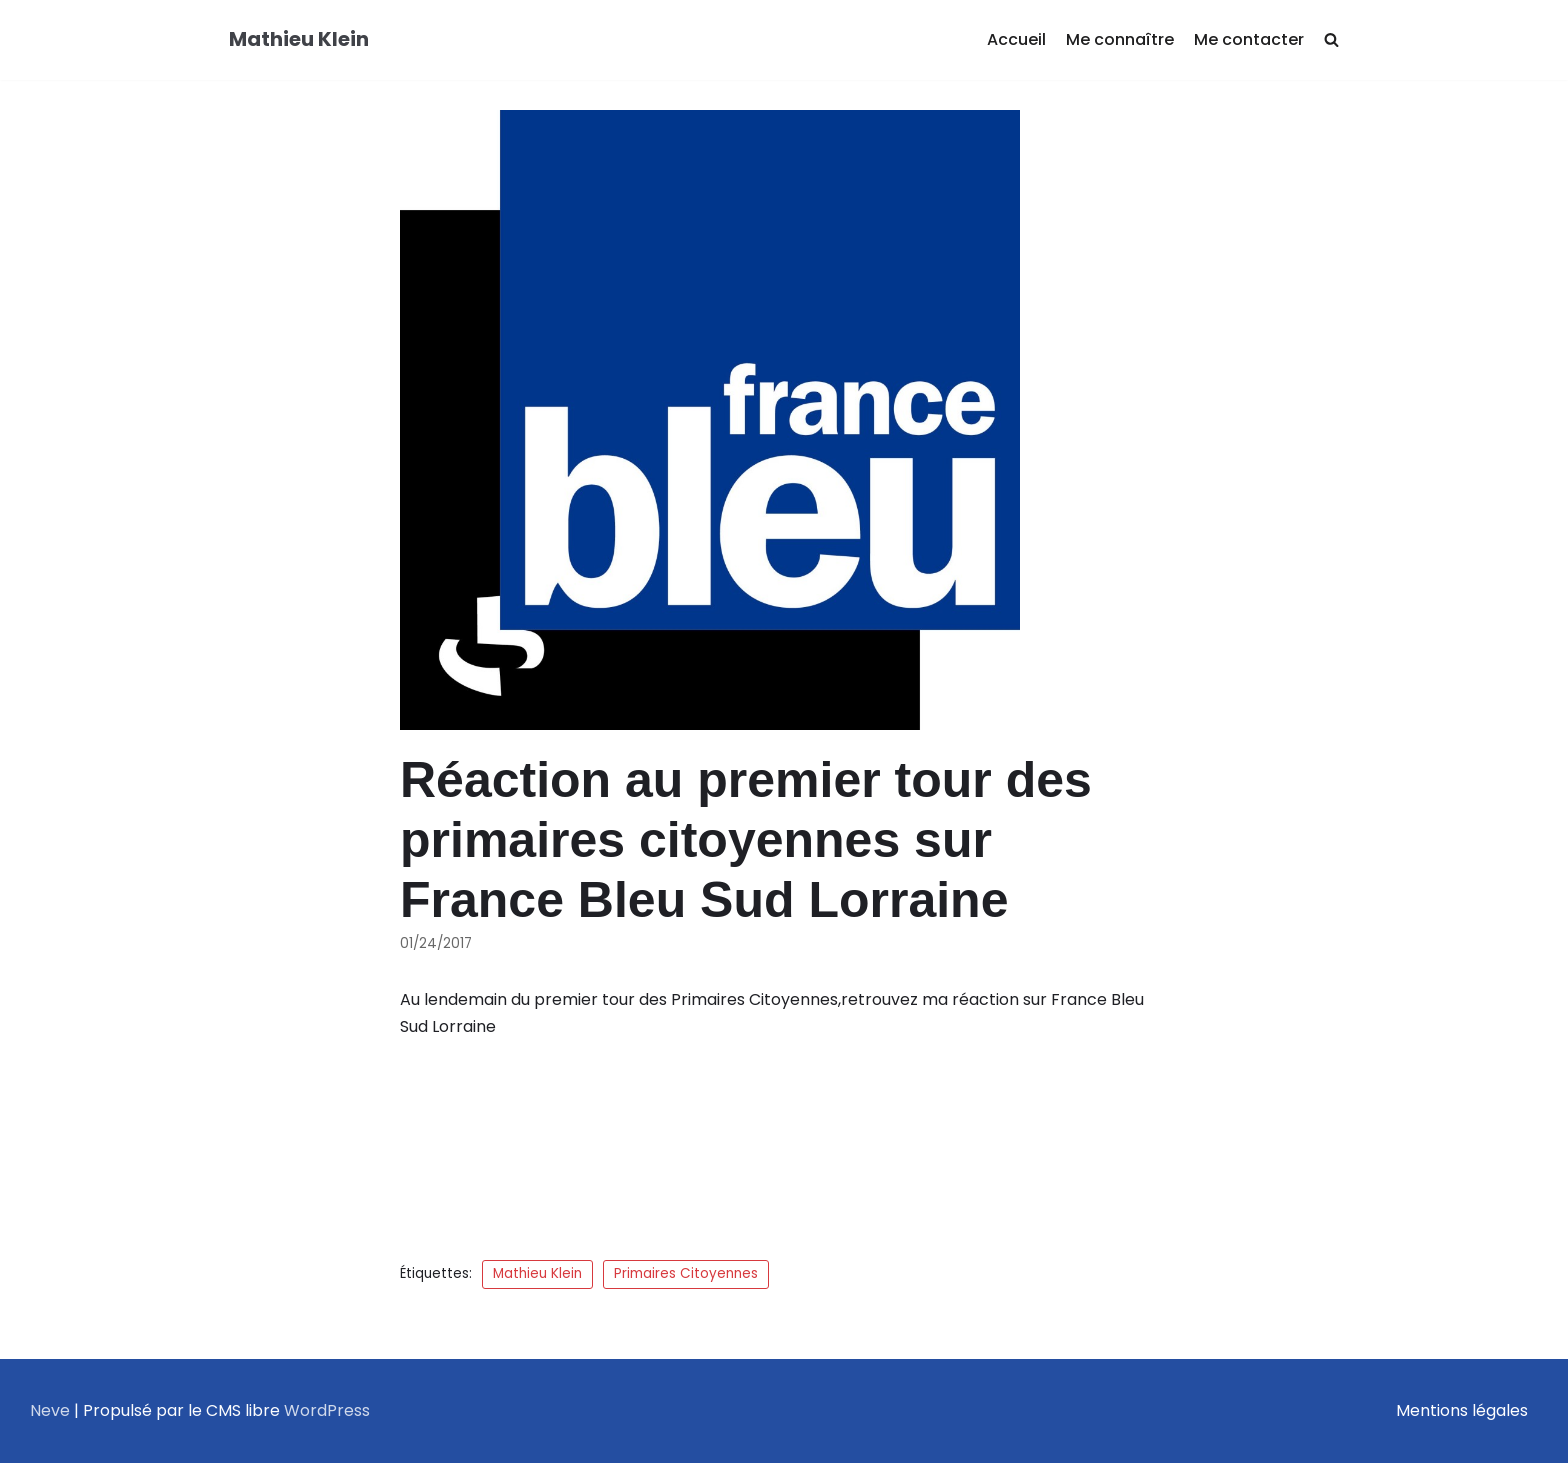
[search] (1331, 40)
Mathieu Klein (537, 1273)
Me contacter (1249, 39)
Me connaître (1120, 39)
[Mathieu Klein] (299, 40)
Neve (50, 1410)
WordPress (327, 1410)
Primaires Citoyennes (686, 1273)
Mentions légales (1462, 1410)
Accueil (1016, 39)
